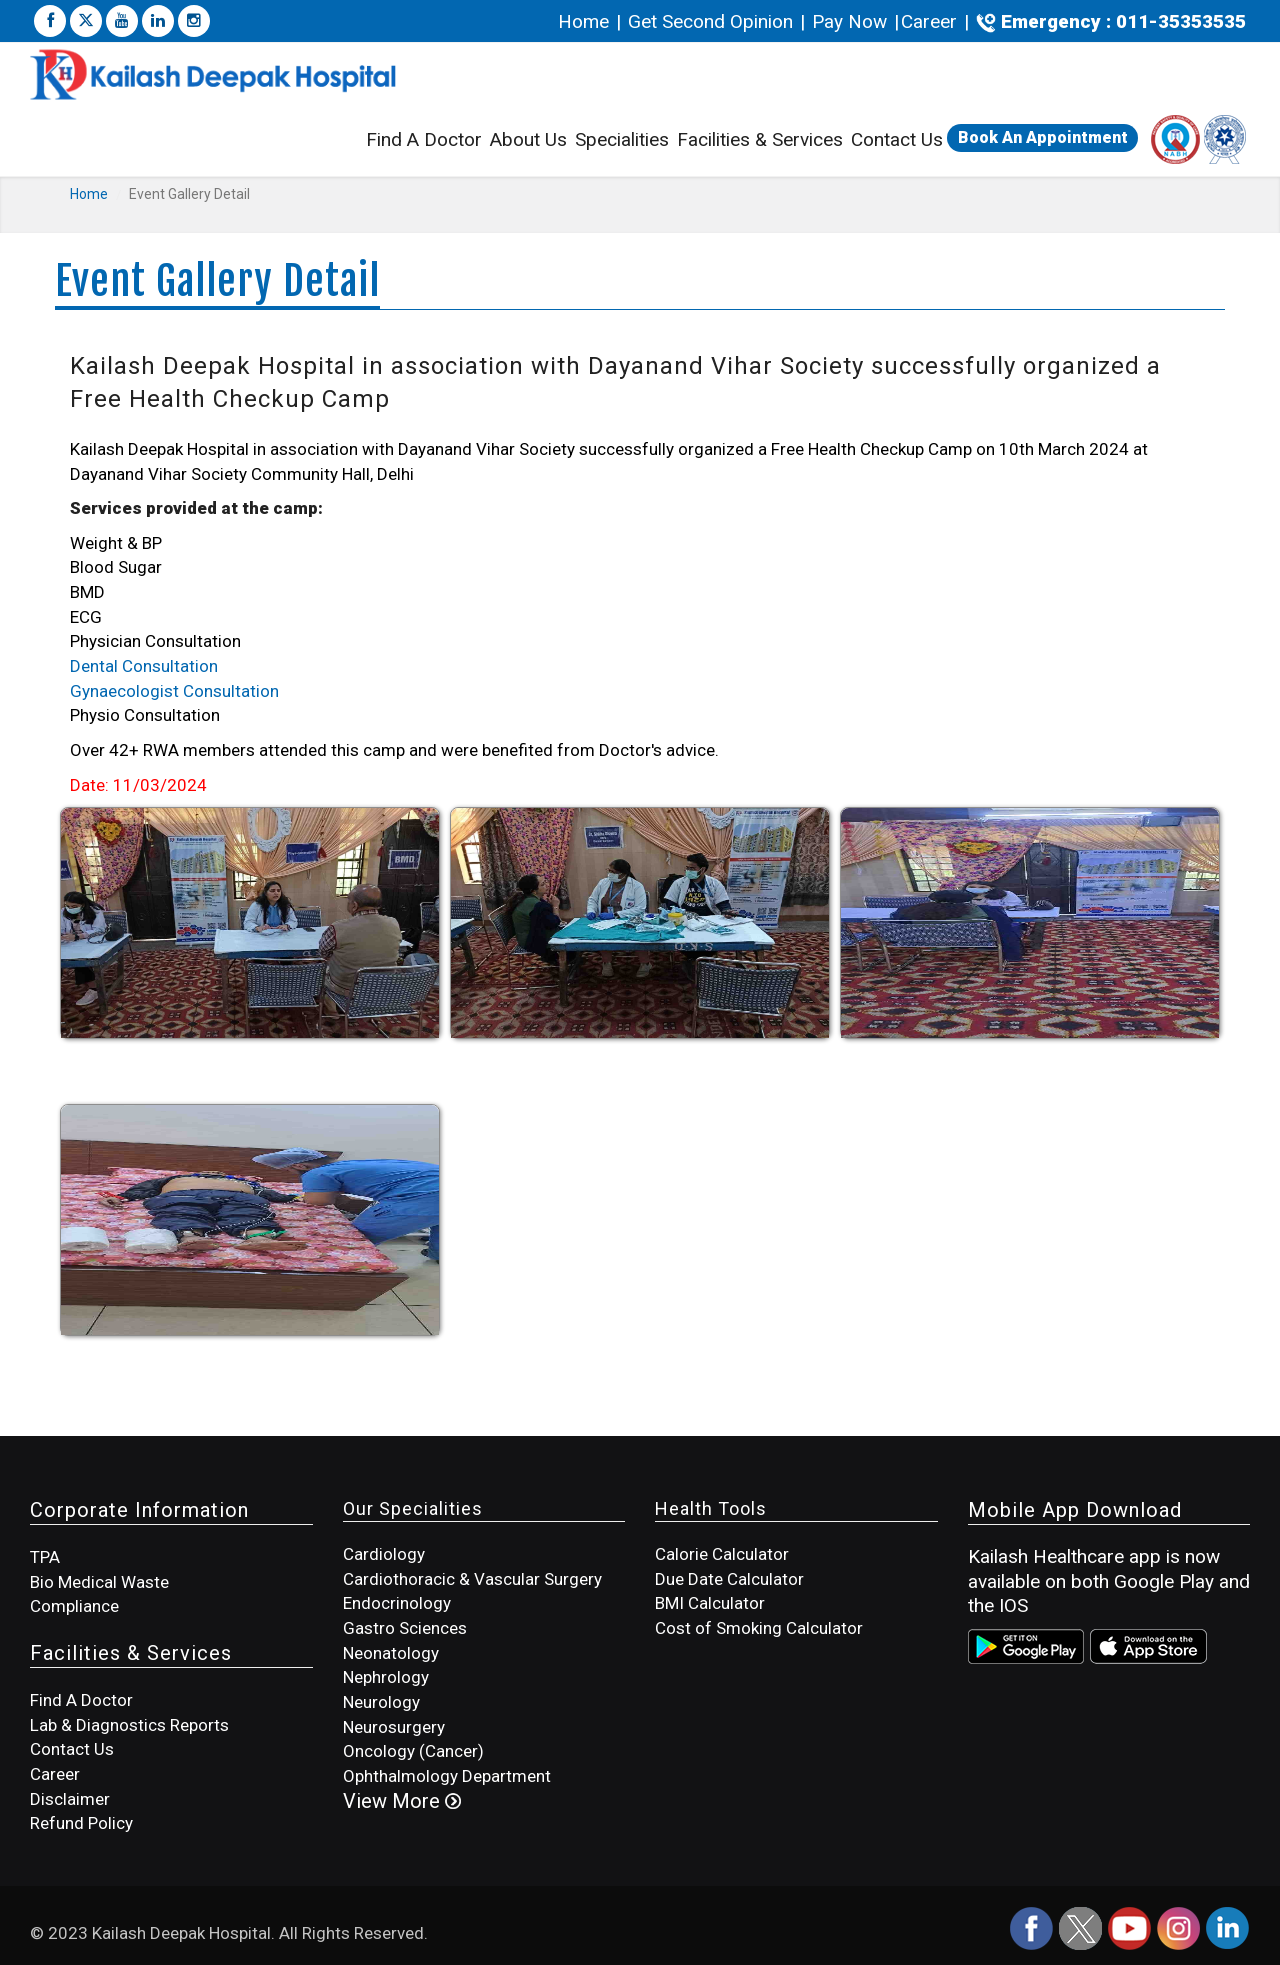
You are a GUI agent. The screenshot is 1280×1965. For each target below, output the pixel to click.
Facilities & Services (760, 142)
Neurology (381, 1702)
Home (586, 21)
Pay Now (849, 21)
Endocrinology (397, 1603)
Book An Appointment (1043, 137)
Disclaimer (70, 1799)
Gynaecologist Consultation (174, 691)
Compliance (74, 1606)
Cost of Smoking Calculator (759, 1628)
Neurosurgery (394, 1727)
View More (402, 1801)
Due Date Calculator (729, 1579)
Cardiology (384, 1554)
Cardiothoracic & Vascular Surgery (472, 1579)
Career (929, 21)
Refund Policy (81, 1823)
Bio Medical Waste (99, 1582)
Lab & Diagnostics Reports (129, 1725)
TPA (45, 1557)
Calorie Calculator (722, 1554)
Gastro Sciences (405, 1628)
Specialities (622, 139)
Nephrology (386, 1677)
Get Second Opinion (710, 21)
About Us (528, 139)
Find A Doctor (424, 139)
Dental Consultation (144, 666)
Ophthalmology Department (447, 1776)
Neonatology (391, 1653)
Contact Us (897, 139)
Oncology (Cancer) (413, 1751)
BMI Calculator (710, 1603)
